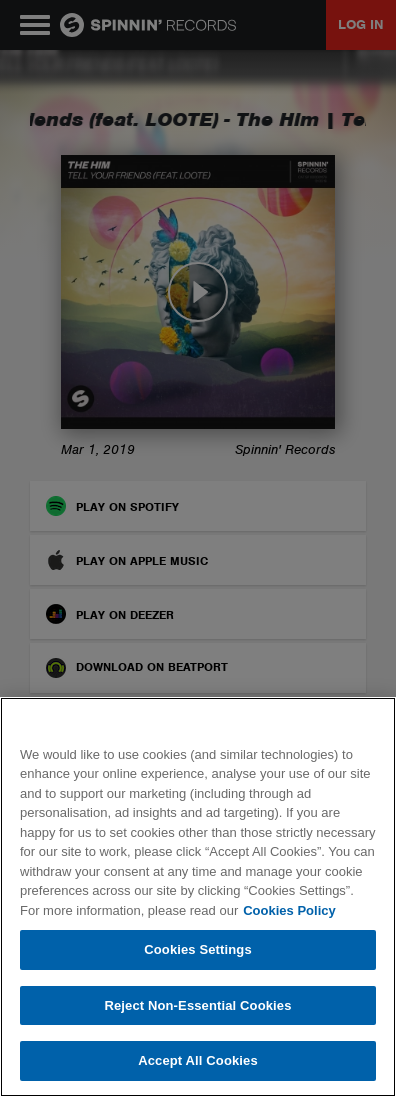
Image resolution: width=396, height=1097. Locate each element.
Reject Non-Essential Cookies (197, 1005)
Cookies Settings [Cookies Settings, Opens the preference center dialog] (198, 949)
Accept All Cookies (198, 1060)
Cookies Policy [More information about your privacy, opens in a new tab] (289, 910)
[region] (198, 897)
